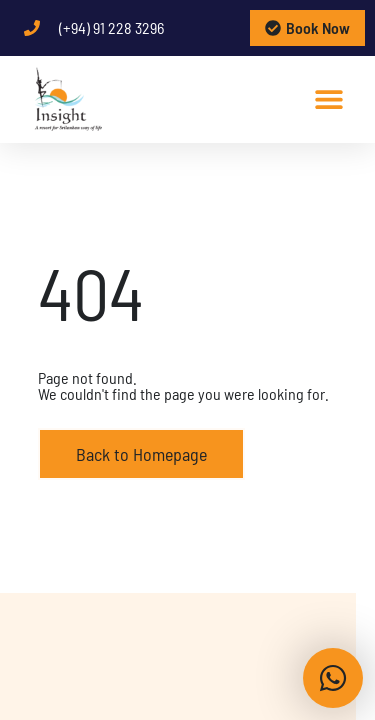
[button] (328, 98)
